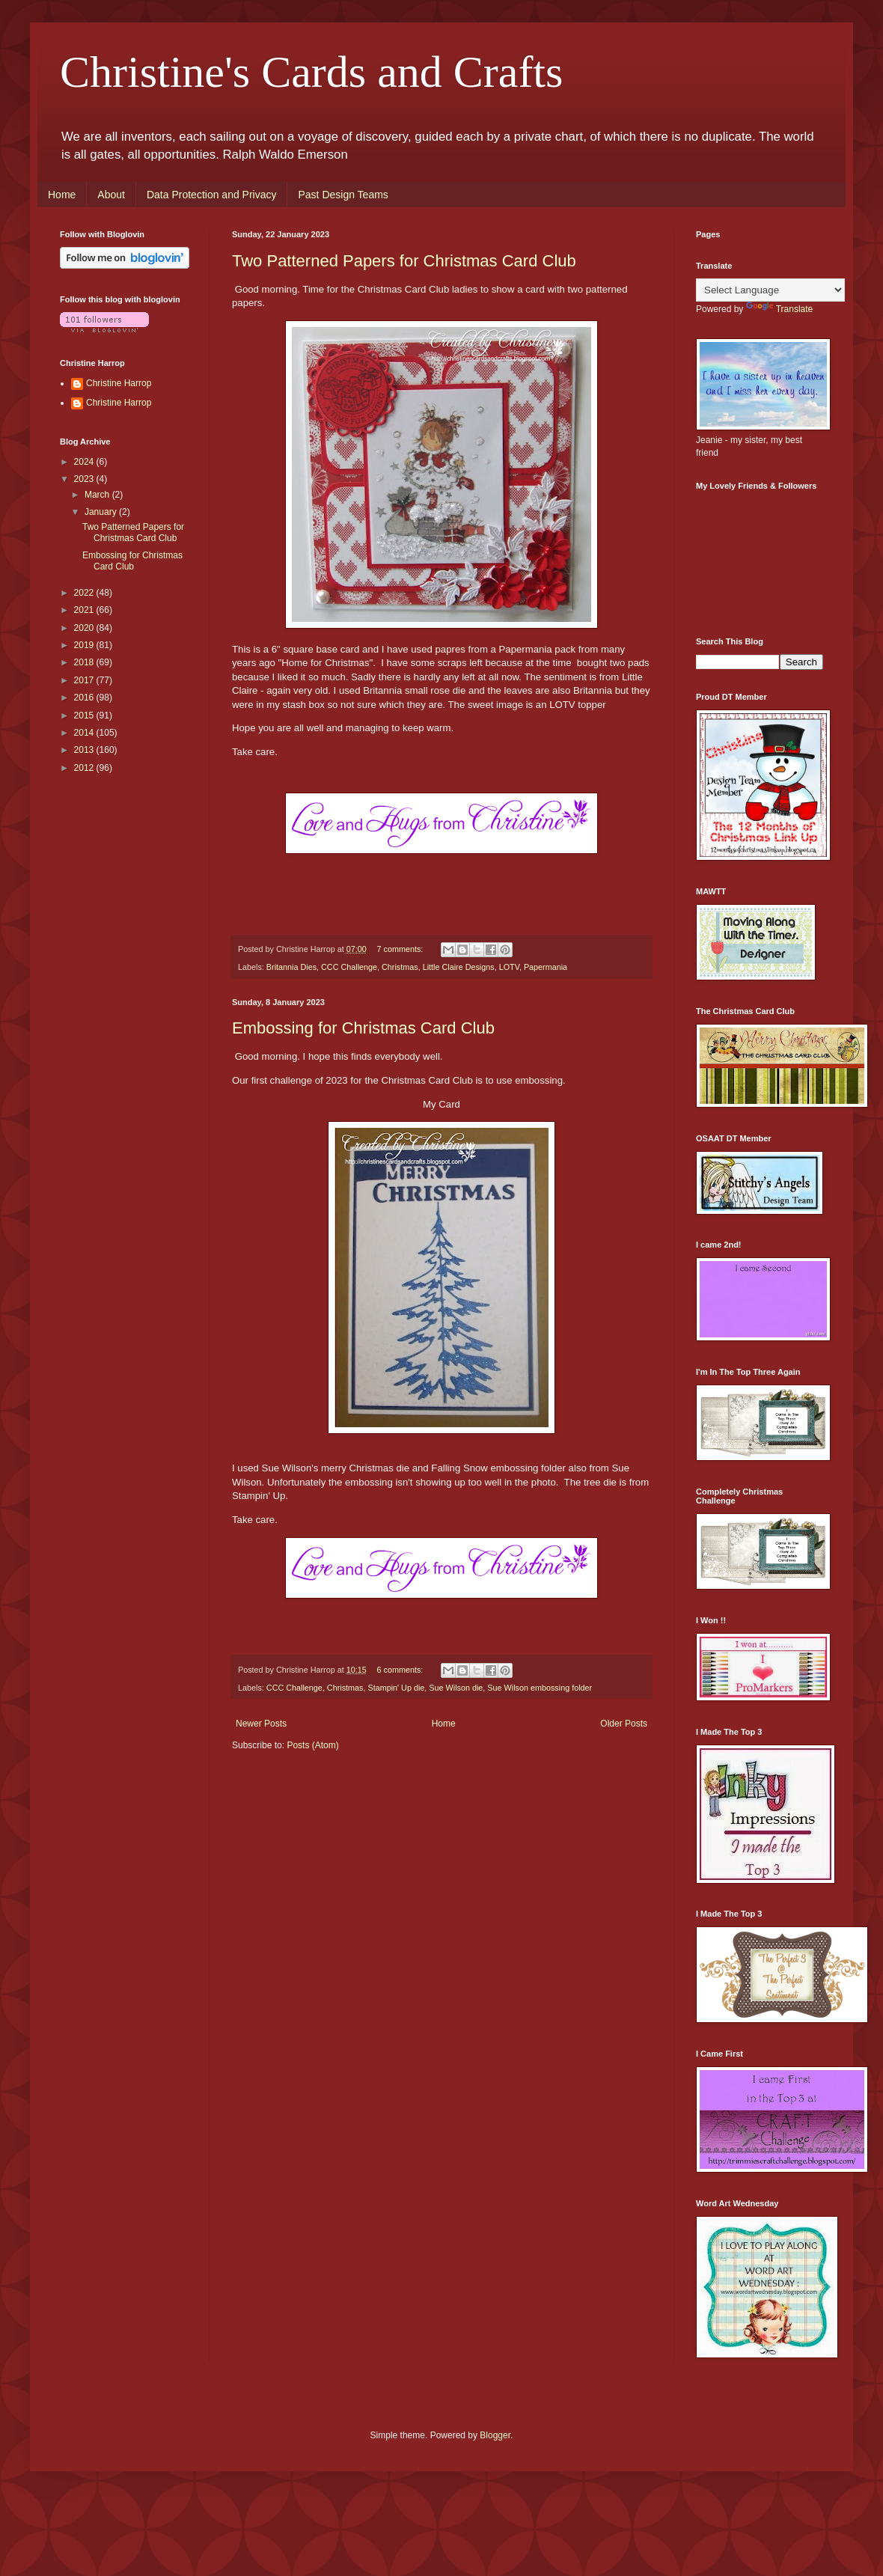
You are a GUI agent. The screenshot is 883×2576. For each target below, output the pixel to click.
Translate (779, 309)
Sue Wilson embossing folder (539, 1687)
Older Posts (623, 1723)
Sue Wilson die (456, 1687)
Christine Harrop (118, 383)
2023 (85, 479)
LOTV (509, 966)
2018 (85, 662)
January (102, 512)
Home (62, 195)
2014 (85, 732)
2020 (85, 628)
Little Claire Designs (459, 966)
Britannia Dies (291, 966)
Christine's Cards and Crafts (311, 72)
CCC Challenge (349, 966)
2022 (85, 592)
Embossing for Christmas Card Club (363, 1028)
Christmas (400, 966)
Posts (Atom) (312, 1745)
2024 (85, 462)
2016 (85, 697)
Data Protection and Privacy (212, 195)
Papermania (545, 966)
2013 (85, 750)
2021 (85, 610)
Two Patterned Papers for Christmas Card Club (404, 260)
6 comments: (400, 1669)
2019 (85, 645)
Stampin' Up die (395, 1687)
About (111, 195)
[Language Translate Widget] (770, 290)
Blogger (495, 2435)
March (98, 494)
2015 (85, 715)
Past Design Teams (343, 195)
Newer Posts (261, 1723)
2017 (85, 680)
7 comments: (400, 948)
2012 (85, 768)
